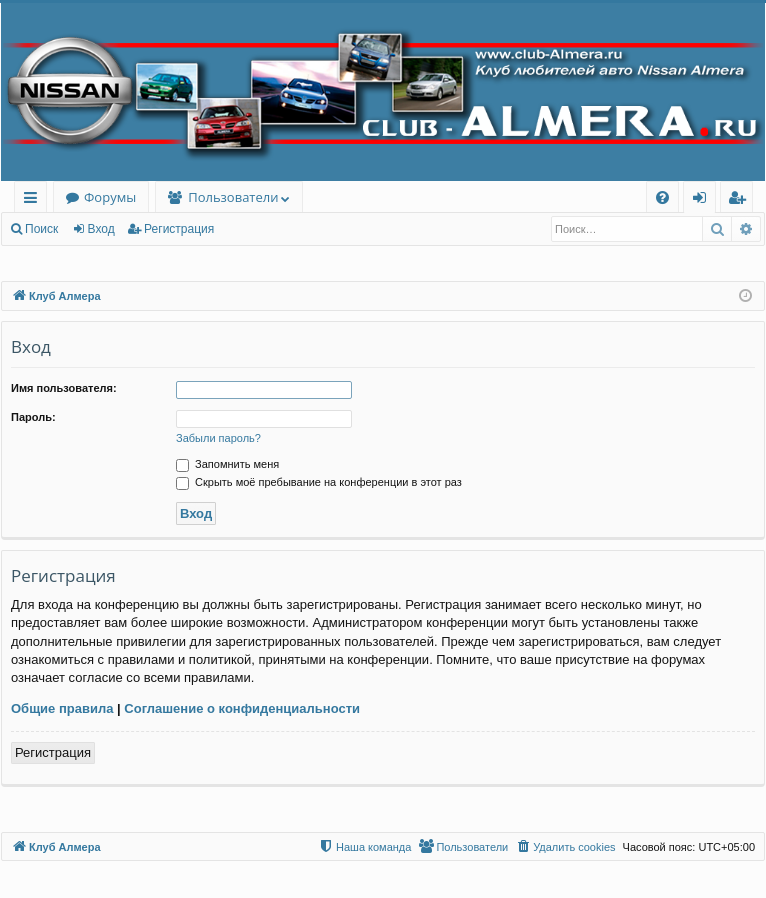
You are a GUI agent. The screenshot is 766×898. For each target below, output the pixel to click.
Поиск (41, 229)
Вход (101, 229)
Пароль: (33, 417)
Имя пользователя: (64, 388)
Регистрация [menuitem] (741, 200)
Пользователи (233, 197)
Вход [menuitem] (703, 200)
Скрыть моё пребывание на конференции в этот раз (319, 482)
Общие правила (62, 708)
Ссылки (34, 200)
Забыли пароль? (218, 438)
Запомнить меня (227, 464)
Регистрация (179, 229)
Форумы (110, 197)
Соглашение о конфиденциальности (242, 708)
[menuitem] (662, 197)
